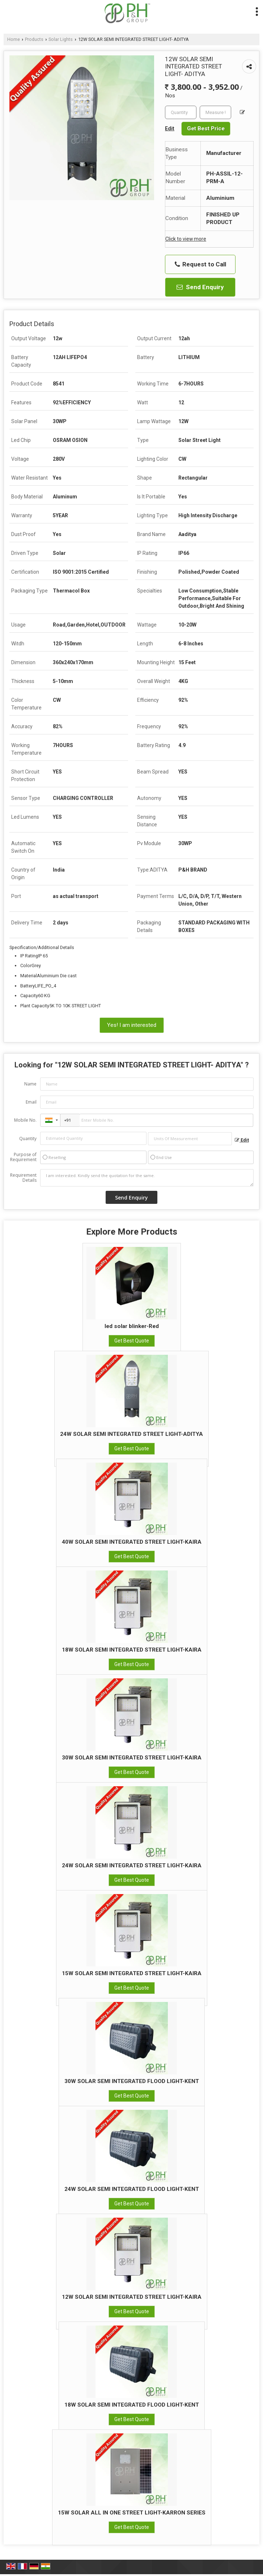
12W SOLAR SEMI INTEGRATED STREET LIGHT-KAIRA (132, 2297)
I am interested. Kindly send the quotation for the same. (147, 1177)
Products (34, 39)
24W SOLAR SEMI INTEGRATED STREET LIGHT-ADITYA (131, 1434)
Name (30, 1084)
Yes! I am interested (131, 1025)
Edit (242, 1140)
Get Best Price (206, 128)
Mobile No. (25, 1120)
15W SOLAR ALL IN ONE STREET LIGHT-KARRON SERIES (131, 2512)
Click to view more (185, 239)
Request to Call (200, 264)
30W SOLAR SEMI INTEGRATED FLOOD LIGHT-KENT (131, 2081)
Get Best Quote (131, 1341)
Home (13, 39)
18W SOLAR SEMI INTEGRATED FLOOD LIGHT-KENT (131, 2405)
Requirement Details (23, 1178)
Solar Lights (60, 39)
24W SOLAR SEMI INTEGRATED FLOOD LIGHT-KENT (131, 2189)
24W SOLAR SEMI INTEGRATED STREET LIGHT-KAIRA (132, 1865)
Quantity (28, 1138)
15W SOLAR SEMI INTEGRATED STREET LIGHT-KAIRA (132, 1973)
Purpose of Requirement (23, 1157)
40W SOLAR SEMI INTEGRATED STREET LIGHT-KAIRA (132, 1542)
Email (31, 1102)
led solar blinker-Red (132, 1326)
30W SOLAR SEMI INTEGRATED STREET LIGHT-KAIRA (132, 1757)
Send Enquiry (200, 287)
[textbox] (215, 112)
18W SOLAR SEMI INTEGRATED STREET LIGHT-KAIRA (132, 1650)
